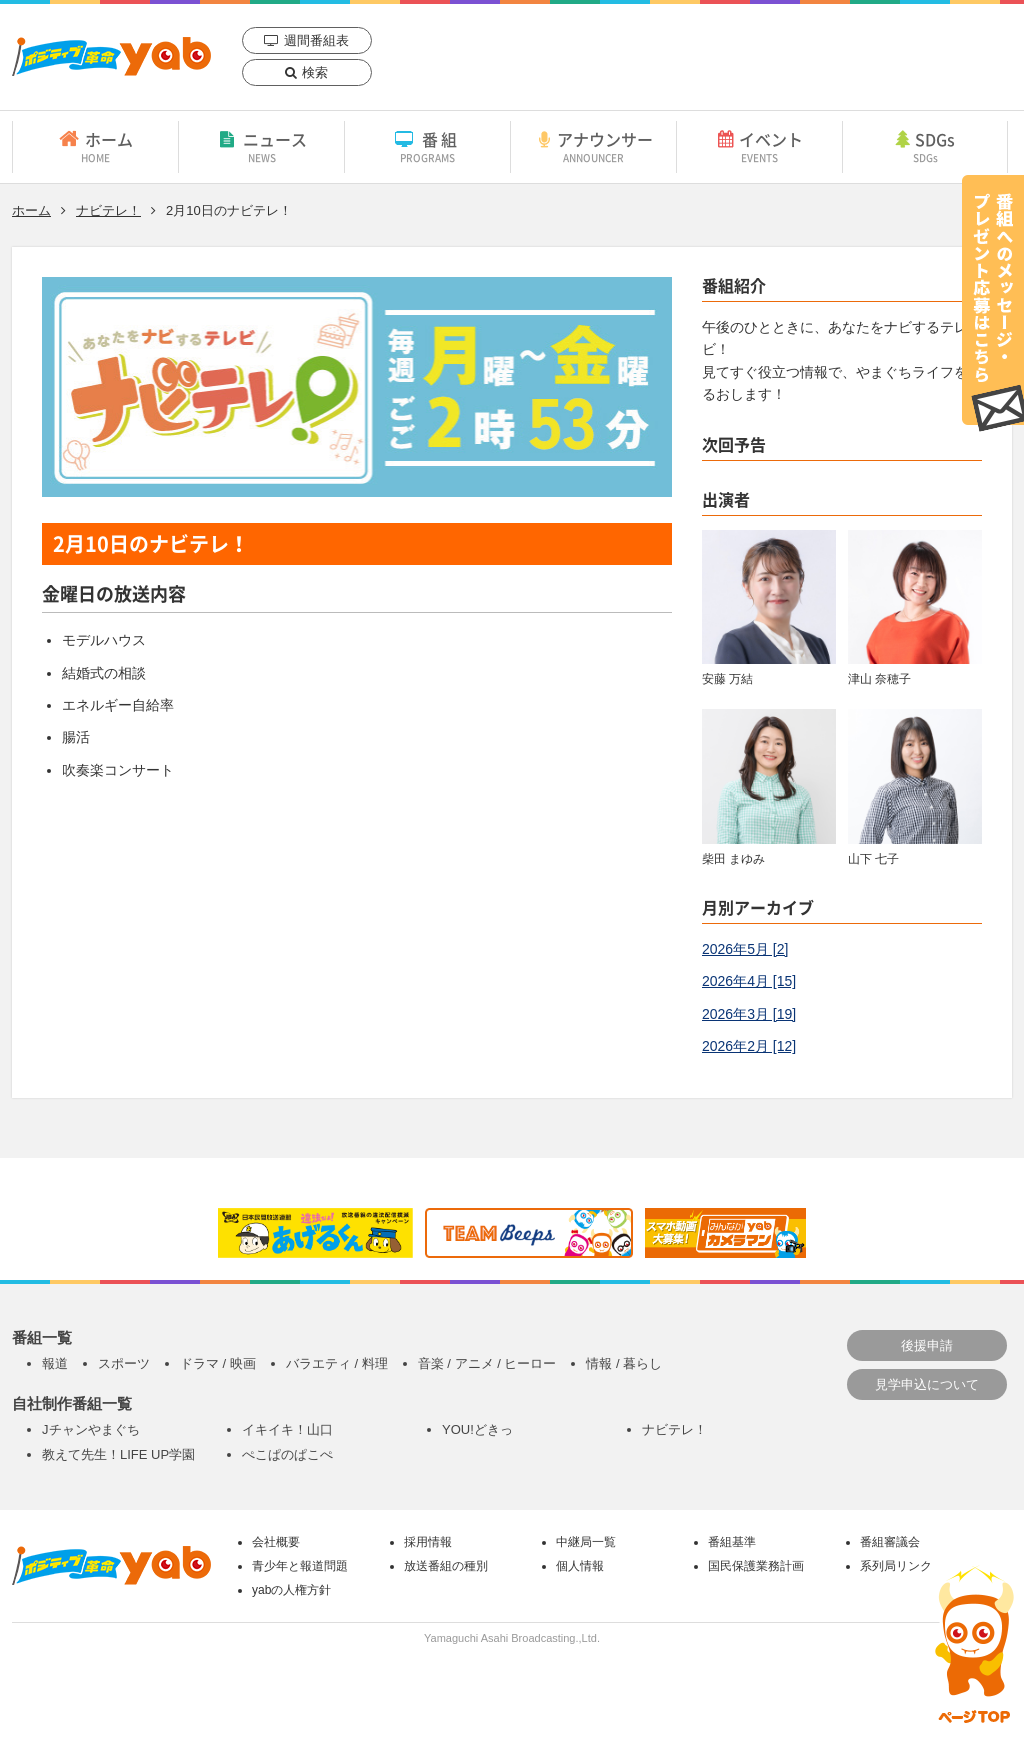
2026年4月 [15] (749, 981)
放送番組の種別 (446, 1566)
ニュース (261, 146)
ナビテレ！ (108, 210)
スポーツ (124, 1363)
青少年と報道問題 (300, 1566)
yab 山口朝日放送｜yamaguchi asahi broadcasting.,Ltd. (111, 56)
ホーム (95, 146)
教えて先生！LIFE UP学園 (118, 1454)
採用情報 (428, 1542)
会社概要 (276, 1542)
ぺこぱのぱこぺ (287, 1454)
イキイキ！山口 (287, 1429)
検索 (315, 72)
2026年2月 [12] (749, 1046)
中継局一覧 (586, 1542)
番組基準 (732, 1542)
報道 (55, 1363)
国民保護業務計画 (756, 1566)
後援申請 (927, 1345)
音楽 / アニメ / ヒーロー (487, 1363)
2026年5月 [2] (745, 949)
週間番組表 (316, 40)
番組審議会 (890, 1542)
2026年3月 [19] (749, 1014)
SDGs (925, 146)
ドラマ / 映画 (218, 1363)
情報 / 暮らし (624, 1363)
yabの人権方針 (291, 1590)
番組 (427, 146)
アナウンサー (593, 146)
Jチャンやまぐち (91, 1429)
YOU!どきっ (477, 1429)
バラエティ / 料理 (337, 1363)
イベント (759, 146)
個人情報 (580, 1566)
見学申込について (927, 1384)
